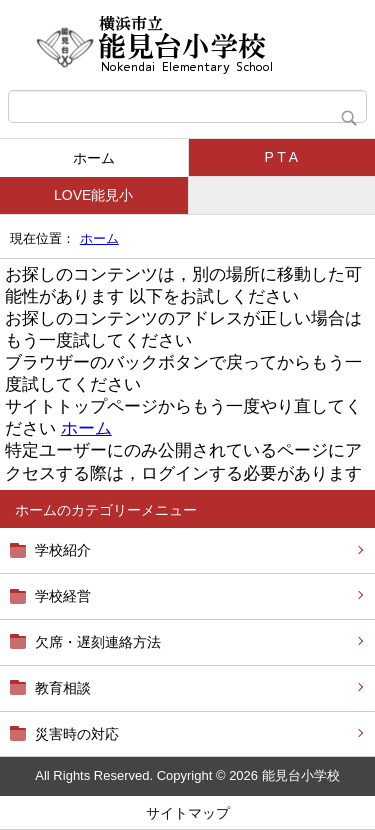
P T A (281, 157)
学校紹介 (63, 550)
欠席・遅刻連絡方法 (98, 642)
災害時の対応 (77, 734)
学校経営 (63, 596)
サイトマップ (188, 813)
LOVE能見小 (93, 195)
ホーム (94, 158)
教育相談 (63, 688)
